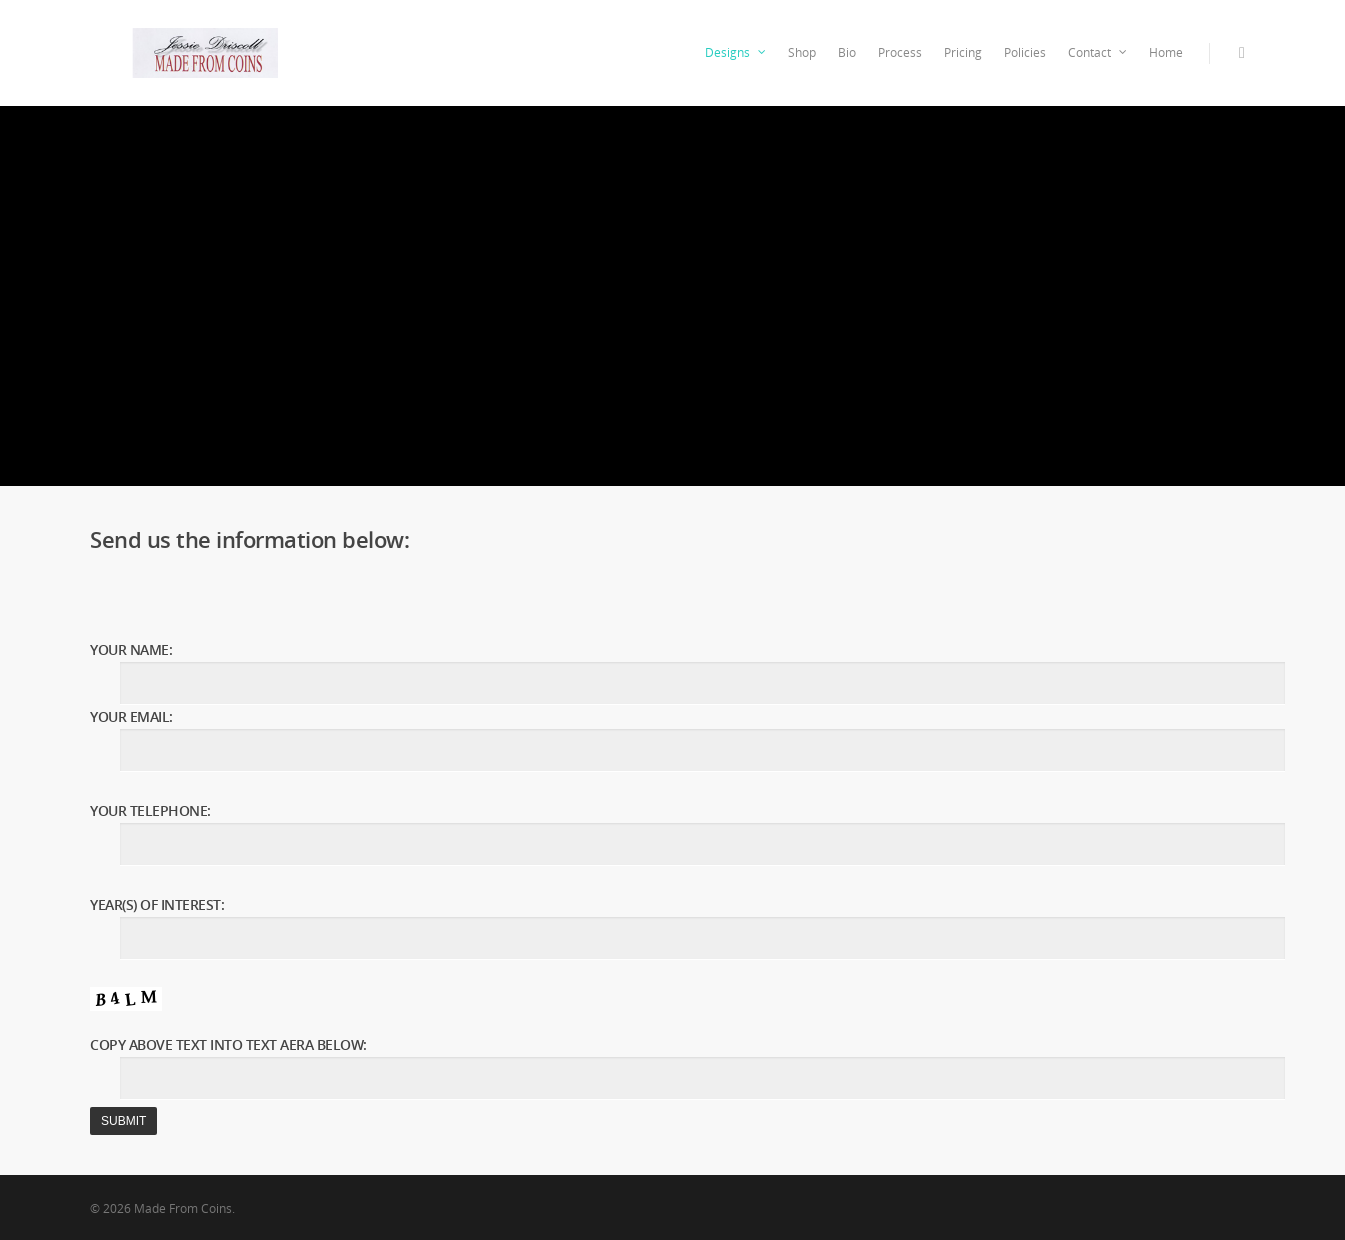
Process (900, 52)
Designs (736, 53)
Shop (802, 52)
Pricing (963, 52)
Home (1166, 52)
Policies (1025, 52)
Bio (847, 52)
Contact (1098, 53)
